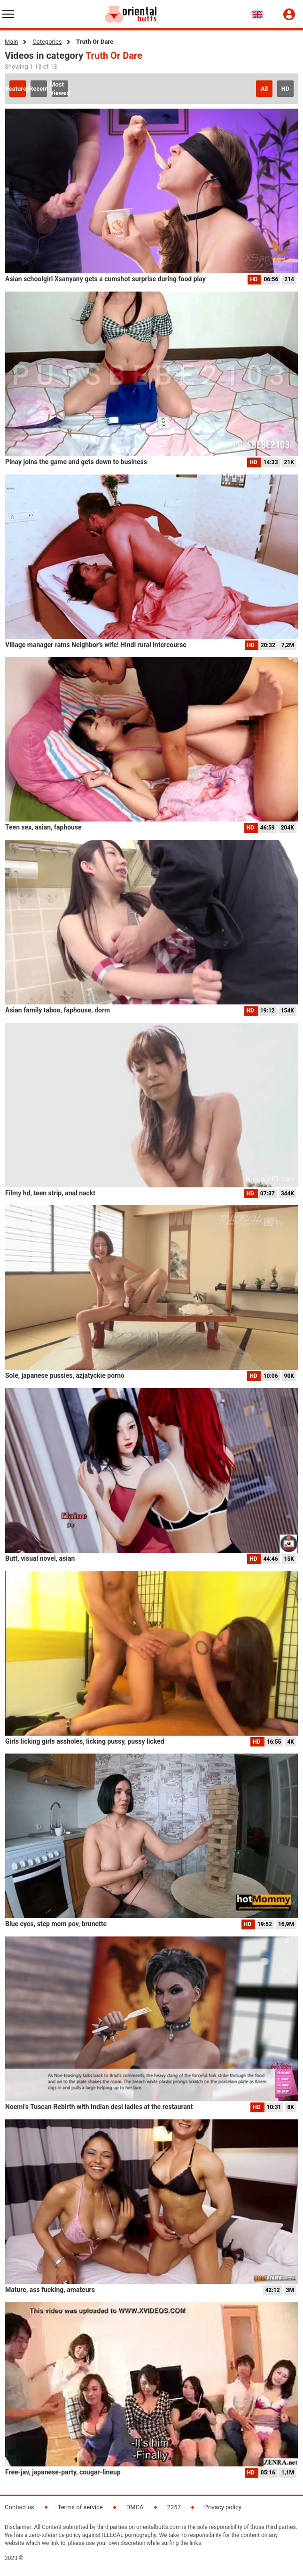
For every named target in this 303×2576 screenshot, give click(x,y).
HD (285, 88)
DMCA (135, 2507)
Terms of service (80, 2507)
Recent (39, 88)
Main (11, 41)
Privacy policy (222, 2507)
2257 (174, 2507)
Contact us (19, 2507)
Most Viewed (60, 88)
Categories (47, 41)
